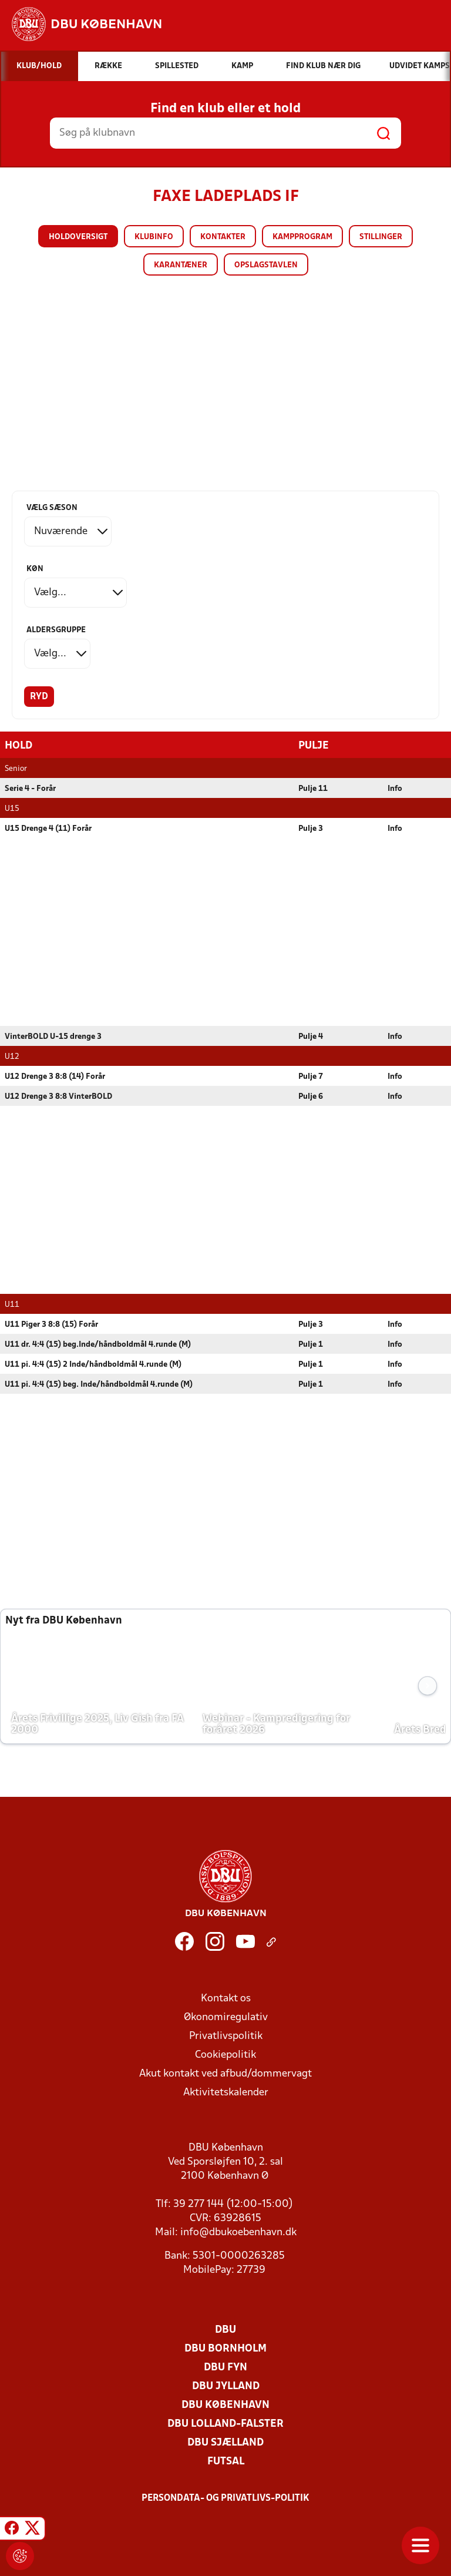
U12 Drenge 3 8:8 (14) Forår (55, 1076)
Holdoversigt (78, 237)
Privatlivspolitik (225, 2036)
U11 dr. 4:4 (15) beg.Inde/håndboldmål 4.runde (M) (98, 1344)
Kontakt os (226, 1998)
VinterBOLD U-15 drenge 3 (53, 1036)
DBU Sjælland (225, 2442)
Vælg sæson (52, 508)
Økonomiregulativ (226, 2017)
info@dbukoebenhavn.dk (238, 2232)
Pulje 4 (310, 1036)
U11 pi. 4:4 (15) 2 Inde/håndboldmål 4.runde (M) (93, 1364)
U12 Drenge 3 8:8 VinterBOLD (58, 1096)
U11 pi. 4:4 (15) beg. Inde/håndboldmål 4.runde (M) (99, 1384)
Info (395, 788)
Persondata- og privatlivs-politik (225, 2498)
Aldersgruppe (56, 630)
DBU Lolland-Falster (225, 2424)
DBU (225, 2329)
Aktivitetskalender (225, 2092)
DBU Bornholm (225, 2348)
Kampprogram (302, 237)
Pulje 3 (310, 828)
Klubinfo (153, 237)
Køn (34, 569)
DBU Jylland (226, 2386)
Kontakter (222, 237)
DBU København (225, 2405)
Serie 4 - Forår (30, 788)
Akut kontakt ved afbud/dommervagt (225, 2073)
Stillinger (380, 237)
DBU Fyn (225, 2367)
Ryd (39, 697)
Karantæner (180, 265)
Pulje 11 (313, 788)
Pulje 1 (310, 1344)
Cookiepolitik (225, 2055)
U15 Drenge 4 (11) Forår (48, 828)
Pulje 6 (310, 1096)
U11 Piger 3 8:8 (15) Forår (51, 1324)
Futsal (225, 2461)
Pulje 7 (310, 1076)
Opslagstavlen (266, 265)
